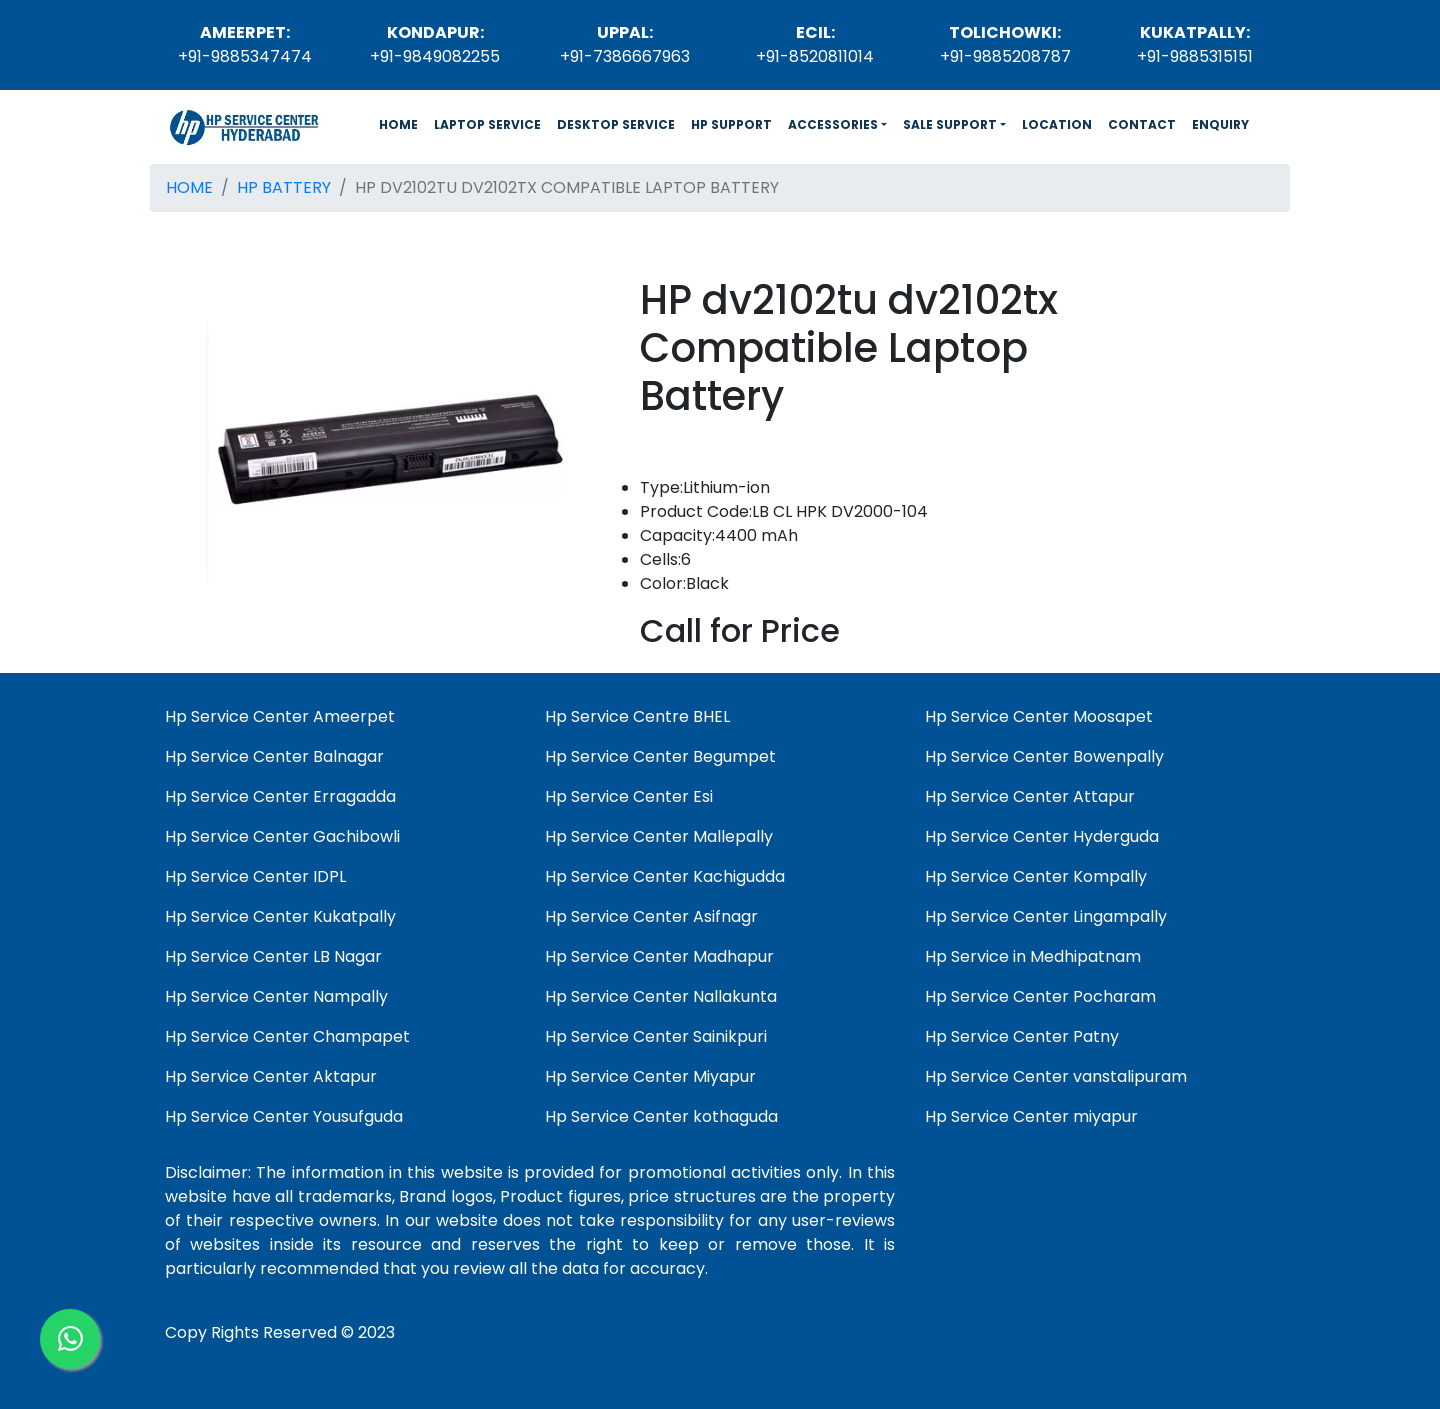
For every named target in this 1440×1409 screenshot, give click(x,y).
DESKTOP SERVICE (616, 124)
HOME (402, 124)
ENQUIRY (1220, 124)
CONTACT (1142, 124)
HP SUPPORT (731, 124)
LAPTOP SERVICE (487, 124)
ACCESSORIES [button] (833, 124)
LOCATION (1057, 124)
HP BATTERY (284, 187)
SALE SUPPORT (950, 124)
